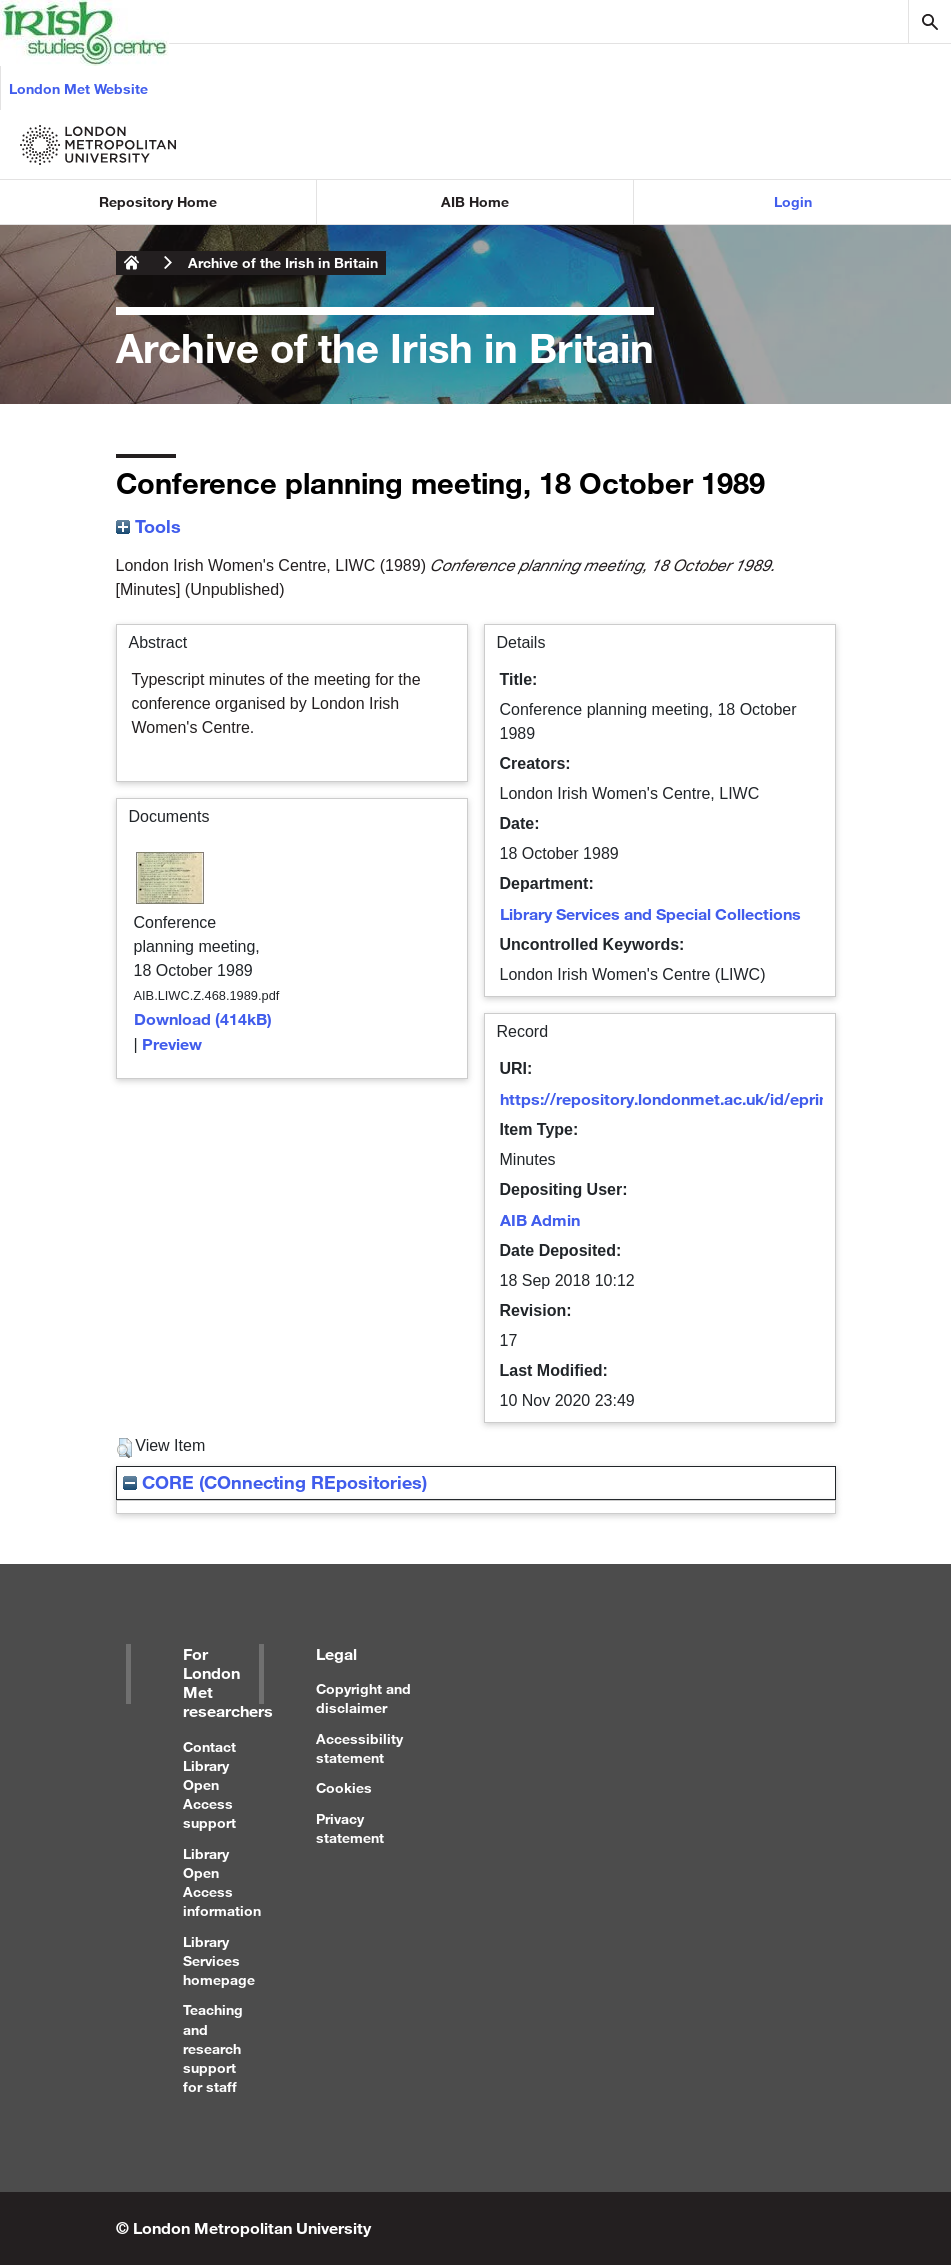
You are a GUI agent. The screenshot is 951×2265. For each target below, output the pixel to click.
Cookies (344, 1787)
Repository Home (158, 201)
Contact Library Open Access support (209, 1785)
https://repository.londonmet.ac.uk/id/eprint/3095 (688, 1098)
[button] (124, 1448)
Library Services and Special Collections (650, 913)
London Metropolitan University (132, 263)
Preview (172, 1043)
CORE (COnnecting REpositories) (275, 1482)
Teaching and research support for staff (213, 2048)
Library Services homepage (219, 1960)
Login (793, 201)
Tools (148, 526)
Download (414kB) (203, 1018)
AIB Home (475, 201)
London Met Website (78, 88)
